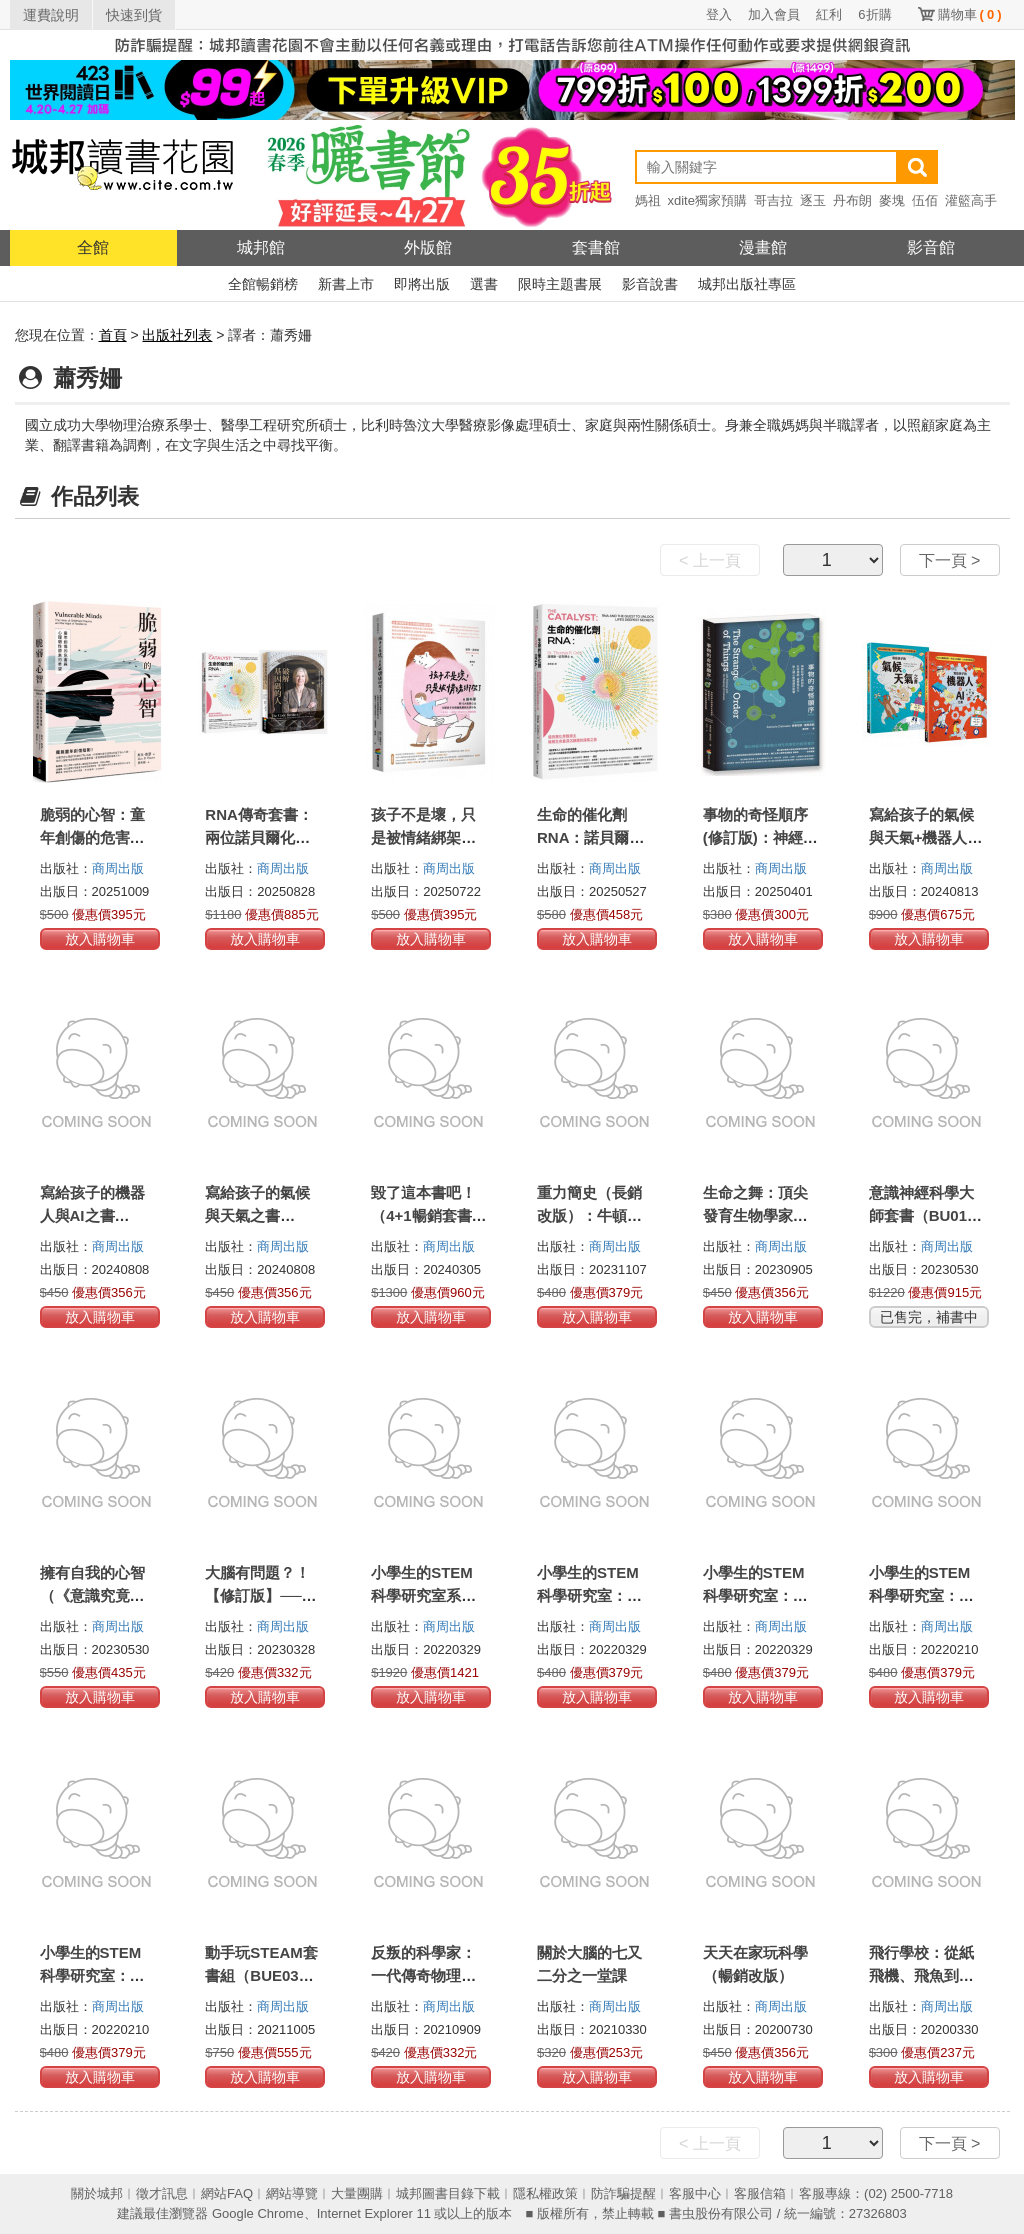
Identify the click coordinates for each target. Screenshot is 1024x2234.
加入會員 (774, 14)
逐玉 (813, 200)
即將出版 (422, 284)
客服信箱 (760, 2193)
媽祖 (648, 200)
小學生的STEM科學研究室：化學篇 (755, 1595)
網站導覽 (292, 2193)
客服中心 (695, 2193)
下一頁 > (950, 560)
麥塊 (892, 200)
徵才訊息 (162, 2193)
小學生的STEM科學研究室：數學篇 (92, 1975)
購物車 (970, 14)
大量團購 (357, 2193)
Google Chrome (258, 2213)
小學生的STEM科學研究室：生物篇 (921, 1595)
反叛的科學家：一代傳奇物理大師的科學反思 (423, 1975)
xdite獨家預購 (707, 200)
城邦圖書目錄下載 (448, 2193)
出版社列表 (177, 335)
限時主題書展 (560, 284)
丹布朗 (852, 200)
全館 (93, 247)
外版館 (428, 247)
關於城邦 (97, 2193)
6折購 (874, 14)
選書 (484, 284)
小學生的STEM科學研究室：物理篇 (589, 1595)
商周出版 (118, 868)
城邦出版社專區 (747, 284)
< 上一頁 (710, 560)
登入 (719, 14)
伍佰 (925, 200)
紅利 (829, 14)
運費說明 (51, 15)
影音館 (931, 247)
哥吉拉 (773, 200)
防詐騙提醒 (623, 2193)
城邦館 (261, 247)
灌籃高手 (971, 200)
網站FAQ (227, 2193)
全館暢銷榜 (263, 284)
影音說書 (650, 284)
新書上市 (346, 284)
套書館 (596, 247)
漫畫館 (763, 247)
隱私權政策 (545, 2193)
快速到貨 (134, 15)
